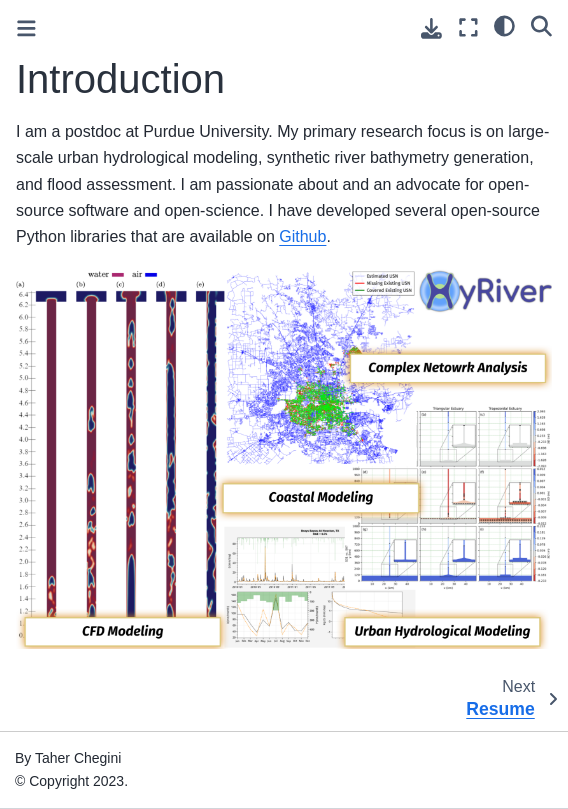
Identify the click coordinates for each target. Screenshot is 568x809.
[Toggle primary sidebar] (26, 28)
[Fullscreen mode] (468, 27)
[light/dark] (504, 25)
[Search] (541, 25)
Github (302, 236)
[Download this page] (431, 28)
